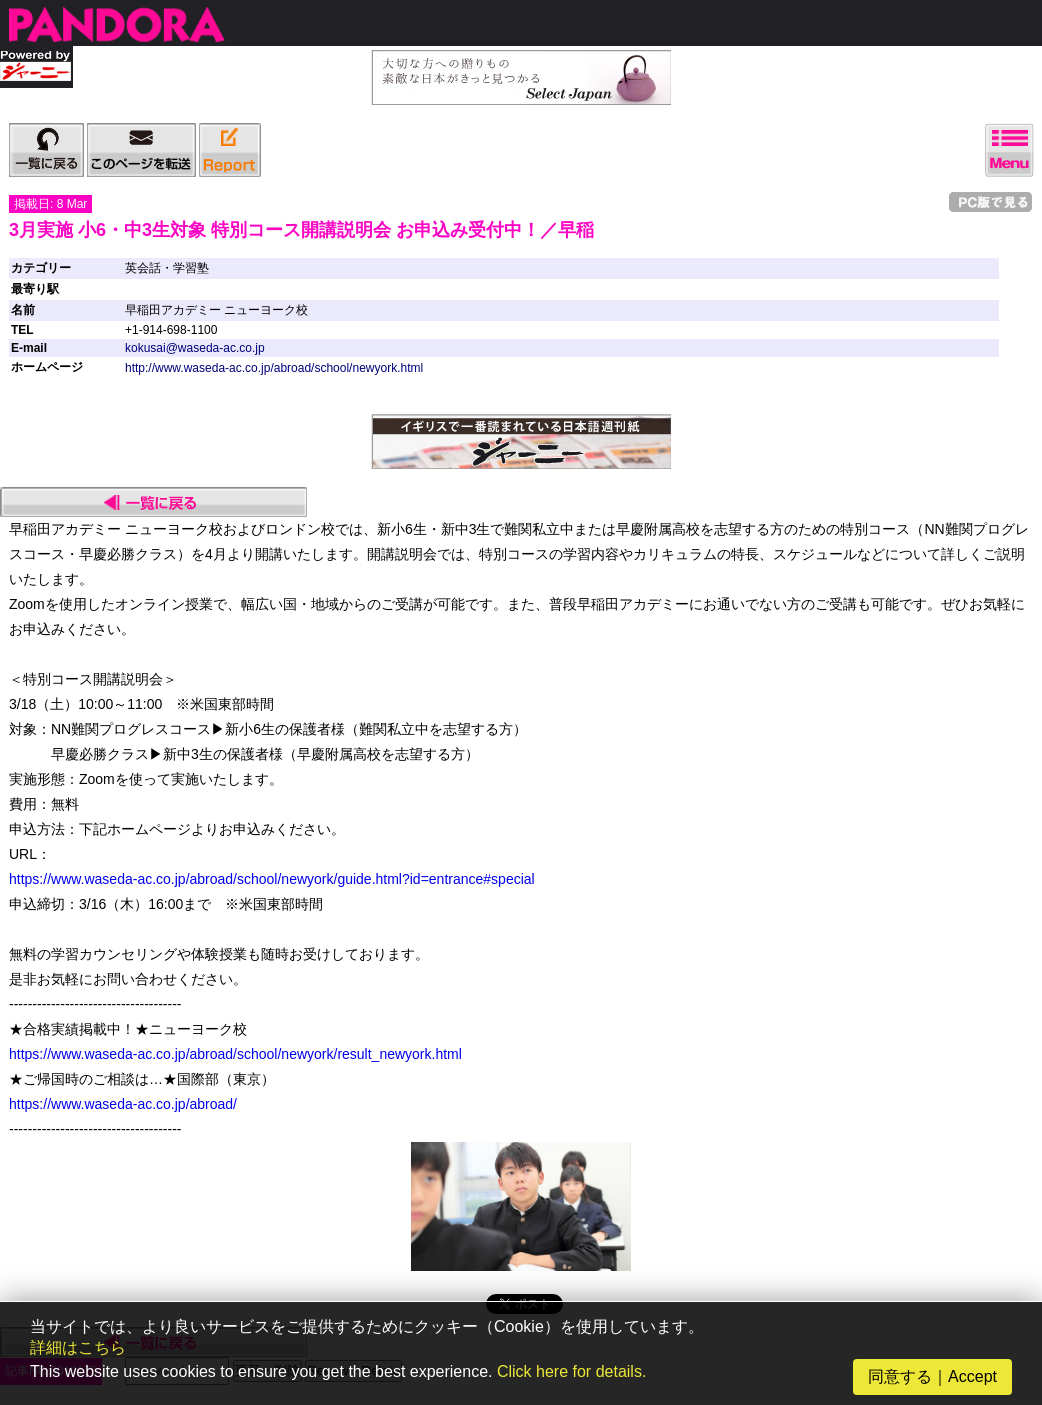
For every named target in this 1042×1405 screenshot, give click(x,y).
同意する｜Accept (932, 1376)
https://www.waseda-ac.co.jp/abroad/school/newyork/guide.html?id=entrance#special (272, 879)
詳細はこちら (78, 1347)
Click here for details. (571, 1371)
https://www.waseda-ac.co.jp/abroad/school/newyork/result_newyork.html (235, 1054)
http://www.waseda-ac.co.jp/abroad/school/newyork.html (274, 368)
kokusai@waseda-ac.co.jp (195, 348)
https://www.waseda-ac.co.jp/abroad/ (123, 1104)
